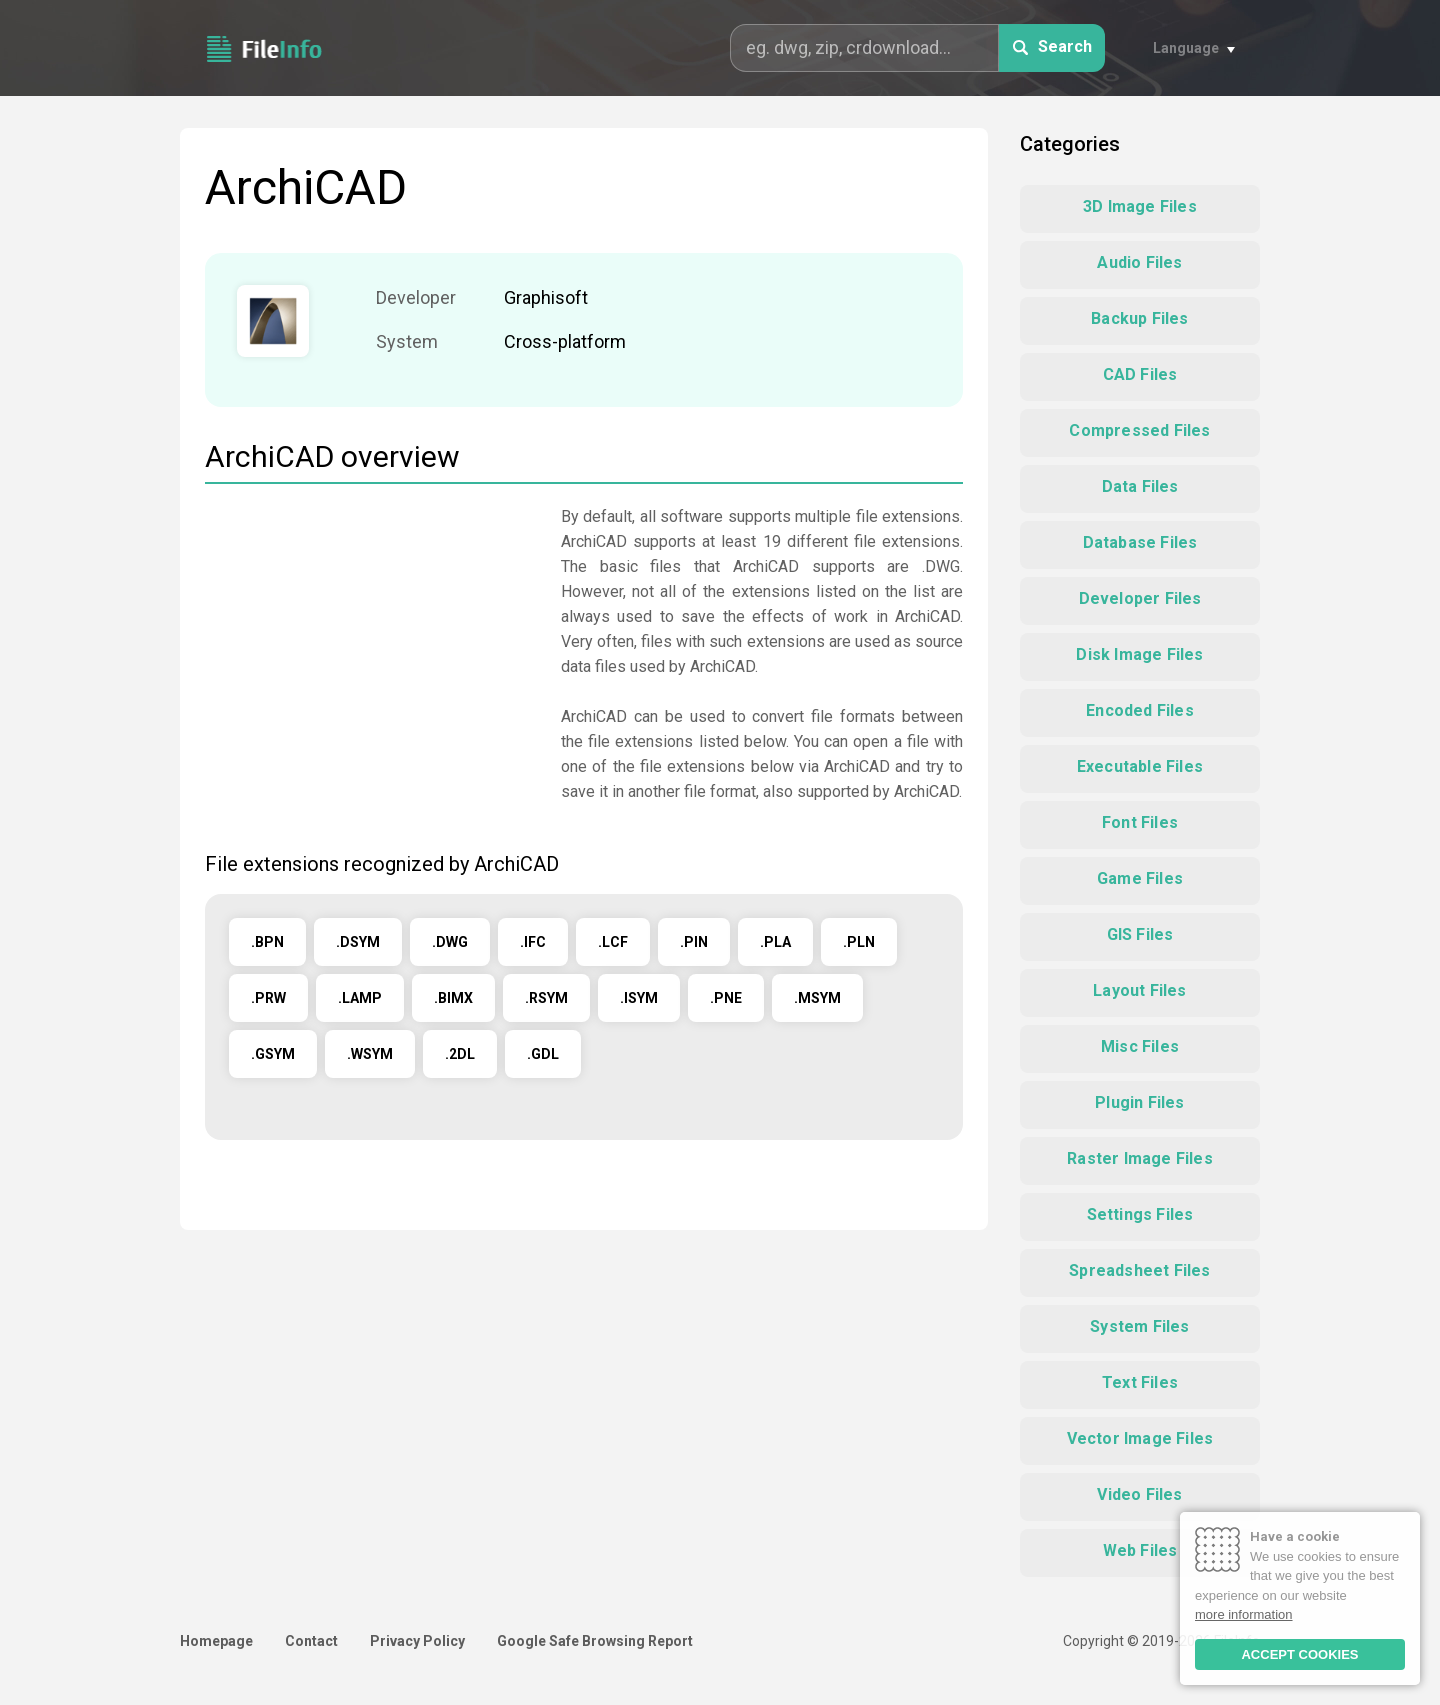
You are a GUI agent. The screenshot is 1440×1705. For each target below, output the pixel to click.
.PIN (694, 942)
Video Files (1139, 1494)
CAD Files (1140, 374)
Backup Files (1139, 318)
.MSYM (817, 998)
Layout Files (1139, 990)
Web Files (1140, 1550)
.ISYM (639, 998)
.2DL (460, 1054)
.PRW (268, 998)
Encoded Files (1140, 710)
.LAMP (360, 998)
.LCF (613, 942)
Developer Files (1140, 598)
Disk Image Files (1139, 654)
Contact (311, 1641)
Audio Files (1139, 262)
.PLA (775, 942)
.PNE (726, 998)
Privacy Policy (417, 1641)
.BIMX (453, 998)
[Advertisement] (373, 644)
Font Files (1140, 822)
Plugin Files (1139, 1102)
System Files (1139, 1326)
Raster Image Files (1140, 1158)
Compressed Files (1139, 430)
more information (1244, 1614)
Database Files (1140, 542)
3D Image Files (1140, 206)
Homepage (216, 1641)
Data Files (1140, 486)
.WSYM (370, 1054)
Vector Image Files (1140, 1438)
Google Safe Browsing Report (595, 1641)
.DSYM (358, 942)
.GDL (543, 1054)
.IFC (533, 942)
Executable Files (1140, 766)
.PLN (859, 942)
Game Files (1140, 878)
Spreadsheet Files (1139, 1270)
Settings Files (1140, 1214)
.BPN (267, 942)
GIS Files (1140, 934)
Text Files (1140, 1382)
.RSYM (546, 998)
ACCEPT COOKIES (1299, 1654)
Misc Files (1140, 1046)
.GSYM (273, 1054)
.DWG (450, 942)
